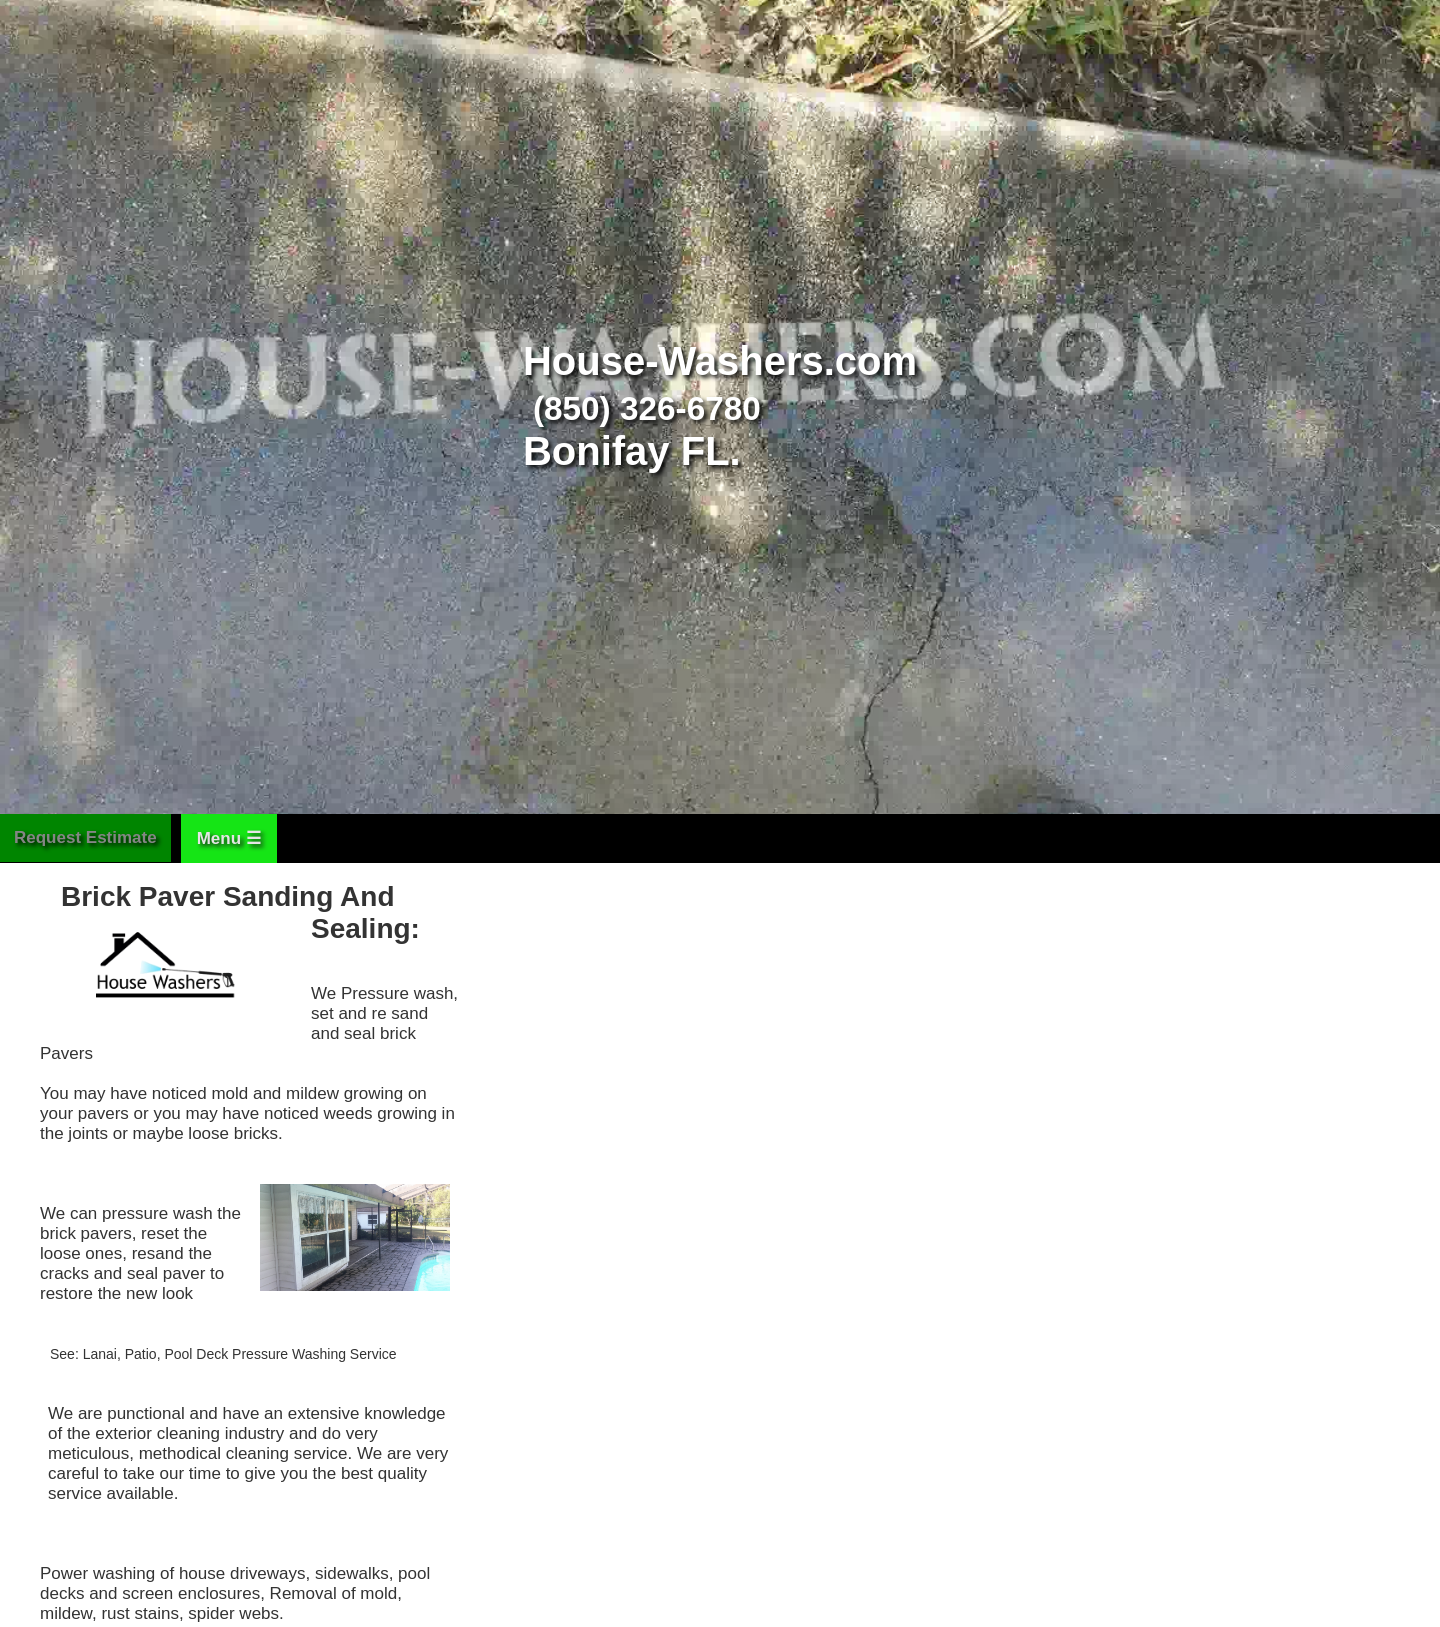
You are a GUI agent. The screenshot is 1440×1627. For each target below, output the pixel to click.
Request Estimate (85, 837)
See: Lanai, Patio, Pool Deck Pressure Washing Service (223, 1354)
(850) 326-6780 (647, 408)
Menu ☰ (229, 838)
